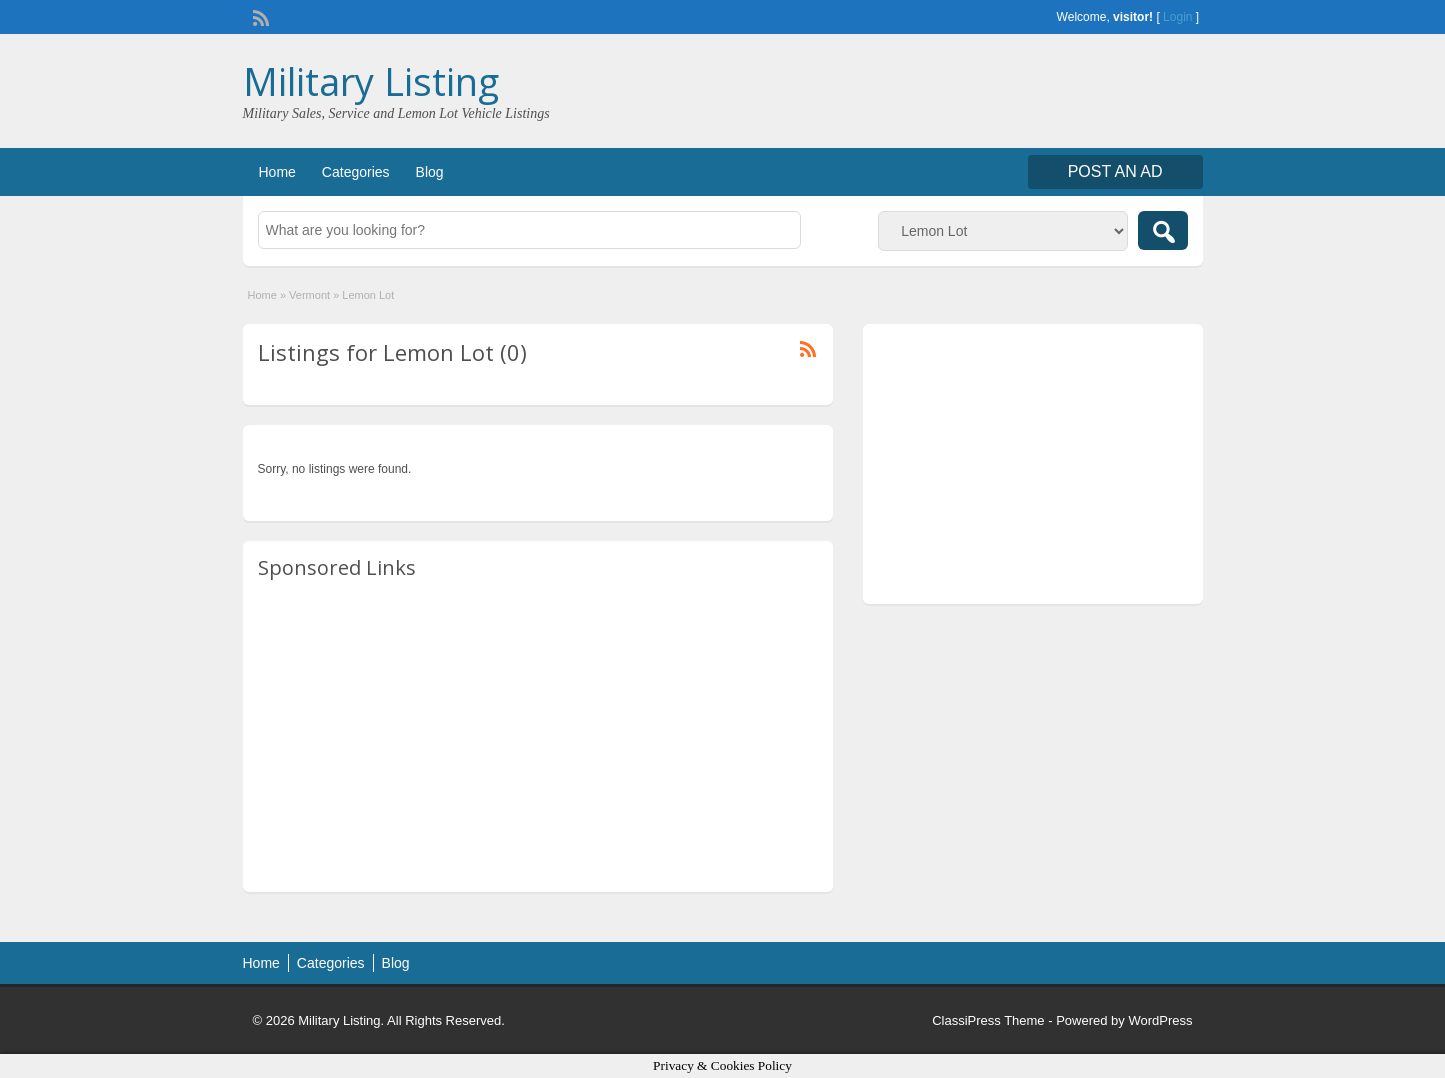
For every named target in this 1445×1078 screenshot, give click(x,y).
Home (277, 172)
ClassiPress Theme (988, 1020)
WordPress (1160, 1020)
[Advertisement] (538, 737)
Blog (430, 172)
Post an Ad (1115, 171)
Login (1177, 17)
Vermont (309, 295)
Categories (356, 172)
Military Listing (371, 81)
